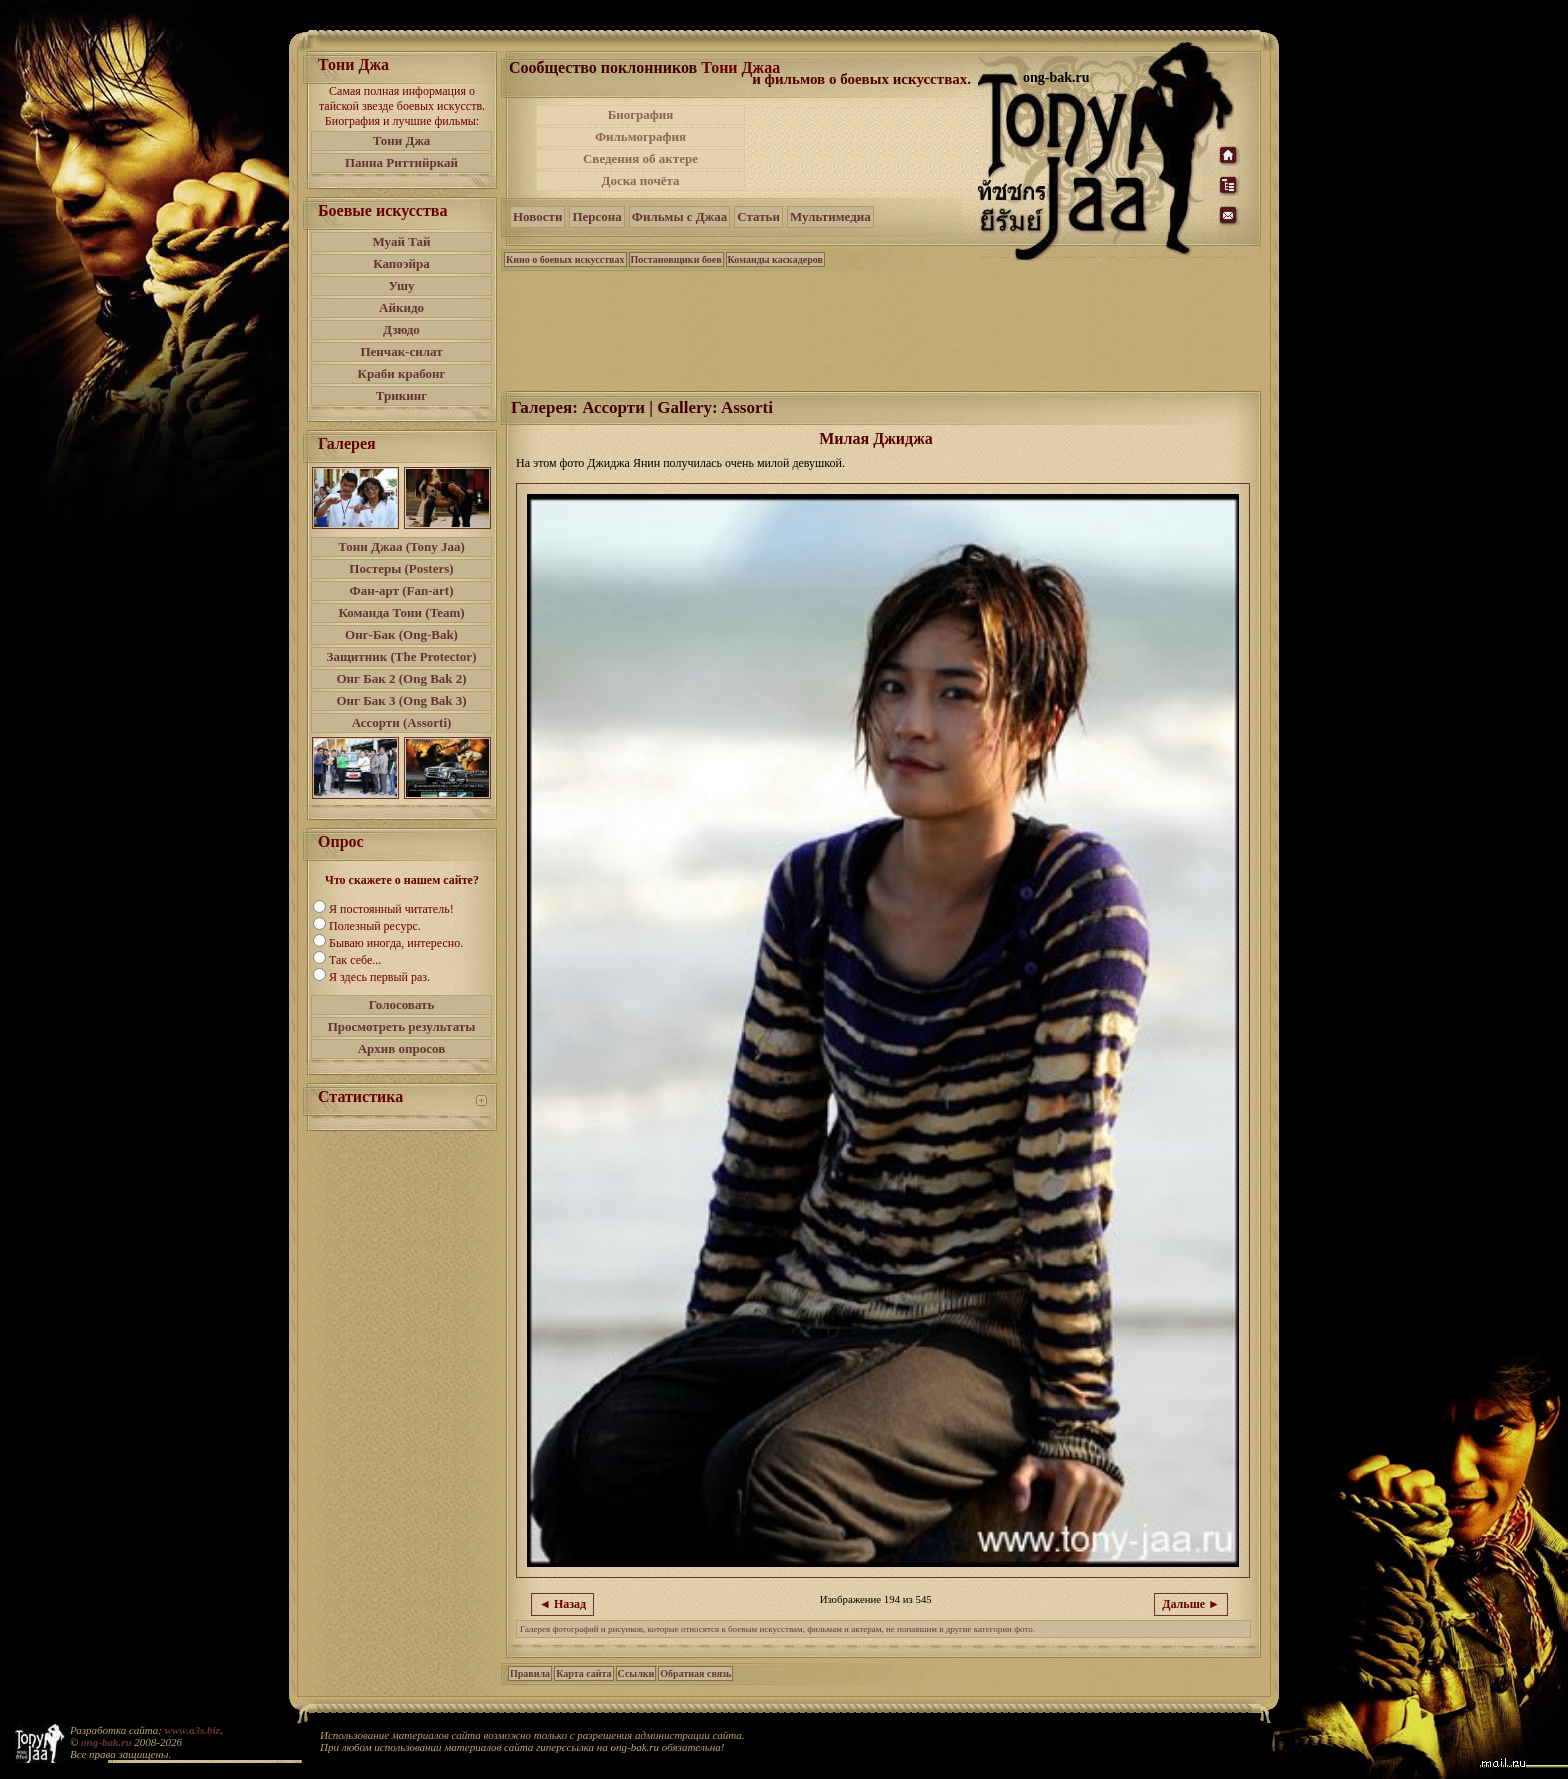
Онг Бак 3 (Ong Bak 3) (401, 700)
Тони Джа (402, 140)
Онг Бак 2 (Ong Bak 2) (401, 678)
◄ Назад (562, 1604)
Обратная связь (695, 1673)
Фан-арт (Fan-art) (402, 590)
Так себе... (355, 960)
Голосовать (402, 1004)
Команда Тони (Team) (401, 612)
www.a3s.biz (192, 1730)
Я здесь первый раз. (379, 977)
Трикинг (401, 395)
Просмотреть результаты (402, 1026)
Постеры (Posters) (401, 568)
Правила (530, 1673)
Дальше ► (1191, 1604)
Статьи (758, 216)
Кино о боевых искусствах (565, 259)
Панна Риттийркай (401, 162)
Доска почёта (640, 180)
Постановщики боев (676, 259)
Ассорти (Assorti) (402, 722)
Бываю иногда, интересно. (396, 943)
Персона (596, 216)
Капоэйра (401, 263)
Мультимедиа (830, 216)
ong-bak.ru (106, 1742)
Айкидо (401, 307)
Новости (537, 216)
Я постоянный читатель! (391, 909)
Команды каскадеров (775, 259)
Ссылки (636, 1673)
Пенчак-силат (401, 351)
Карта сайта (583, 1673)
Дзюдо (401, 329)
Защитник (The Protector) (402, 656)
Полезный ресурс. (375, 926)
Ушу (402, 285)
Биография (641, 114)
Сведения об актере (640, 158)
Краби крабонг (402, 373)
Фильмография (640, 136)
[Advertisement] (863, 148)
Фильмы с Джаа (679, 216)
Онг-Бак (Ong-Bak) (401, 634)
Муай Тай (401, 241)
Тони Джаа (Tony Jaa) (401, 546)
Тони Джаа (740, 67)
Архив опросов (402, 1048)
